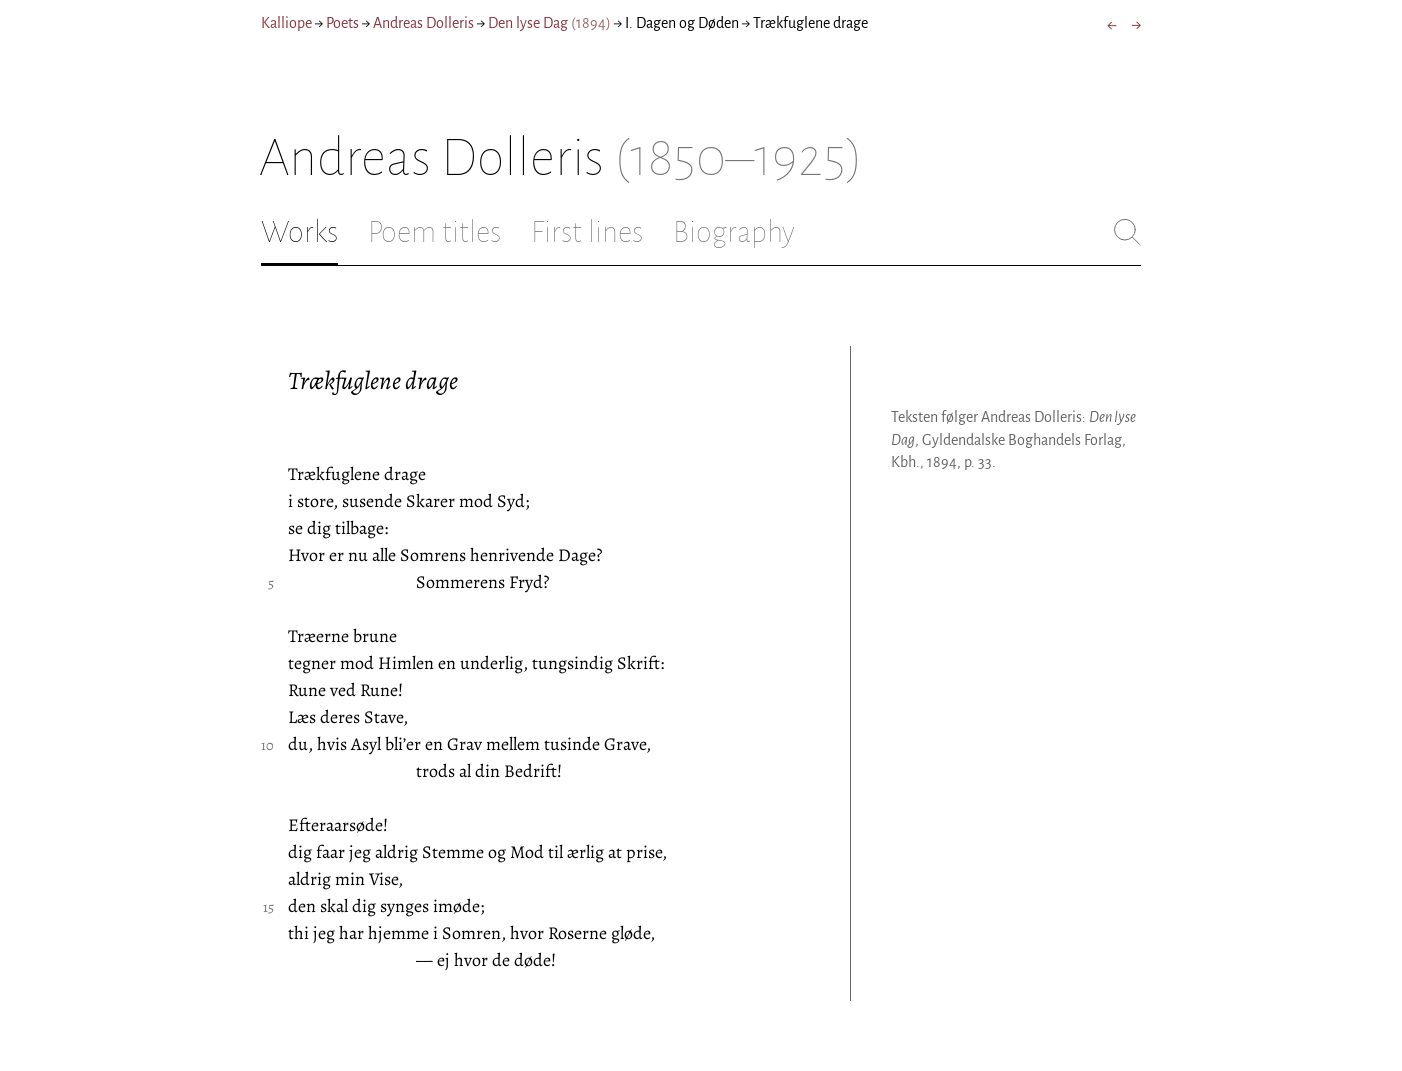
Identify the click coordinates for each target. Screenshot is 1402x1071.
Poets (342, 23)
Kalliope (286, 23)
